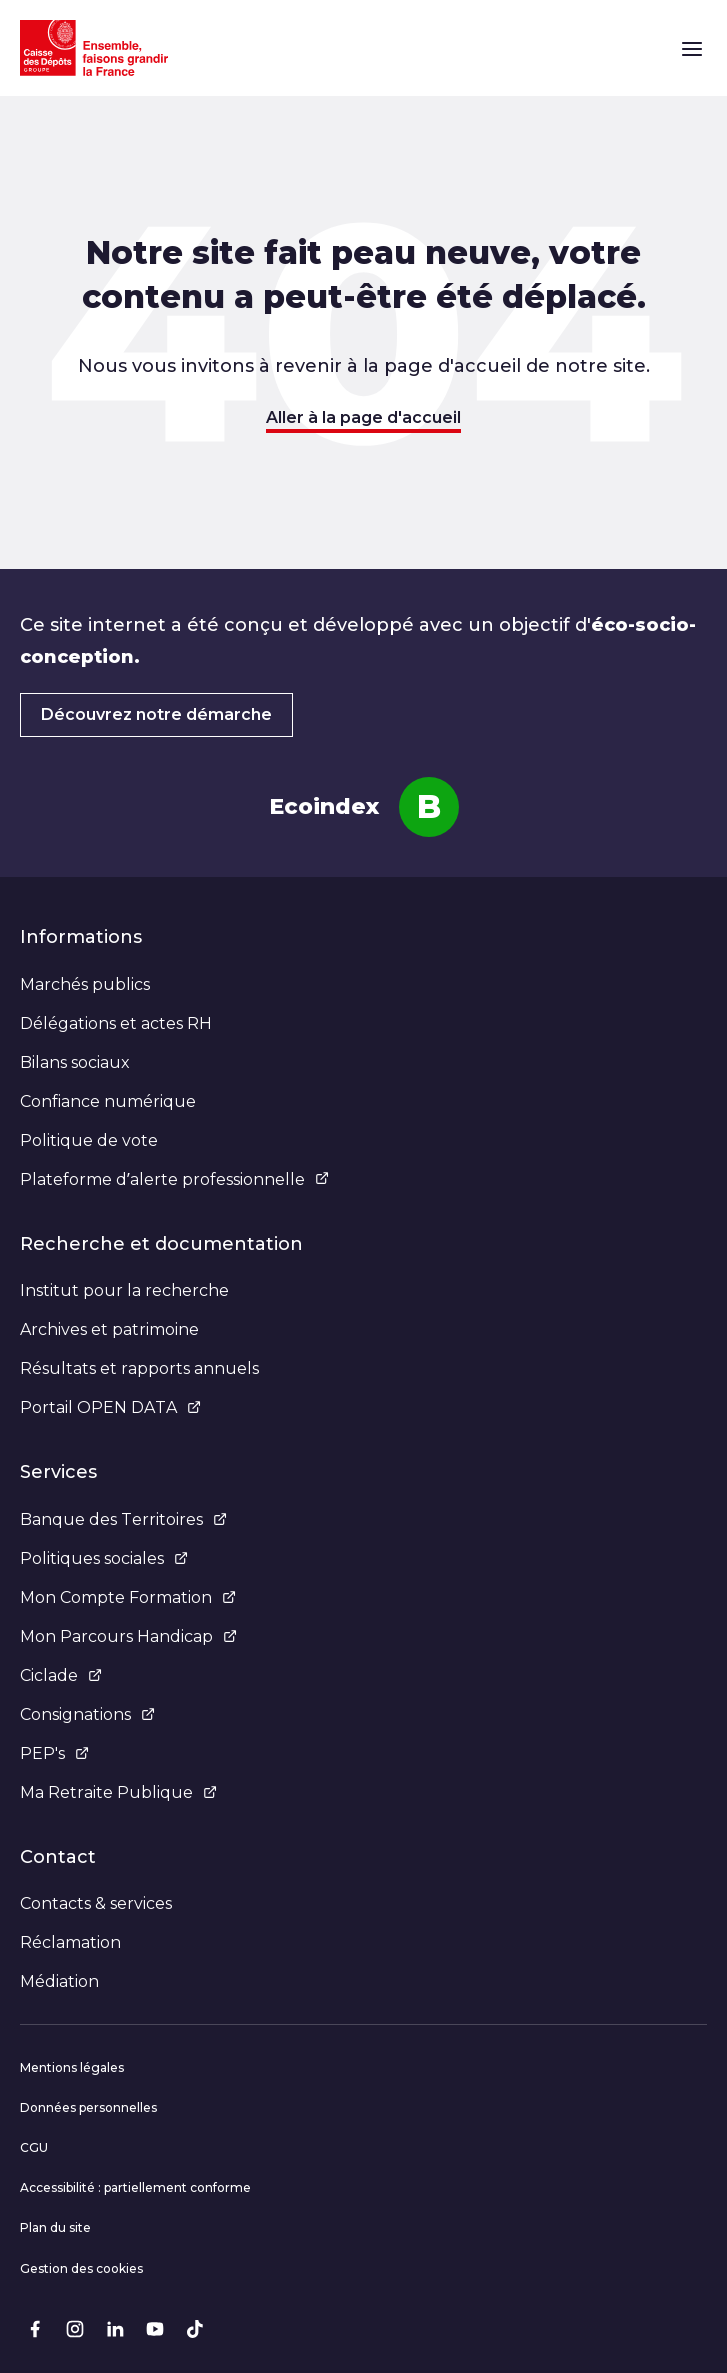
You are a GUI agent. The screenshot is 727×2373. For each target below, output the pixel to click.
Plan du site (55, 2227)
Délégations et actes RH (116, 1023)
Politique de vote (89, 1140)
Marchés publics (85, 984)
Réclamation (70, 1942)
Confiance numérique (108, 1101)
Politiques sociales (104, 1558)
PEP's (54, 1753)
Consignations (87, 1714)
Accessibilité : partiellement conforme (135, 2187)
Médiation (59, 1981)
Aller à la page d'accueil (363, 417)
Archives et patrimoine (109, 1329)
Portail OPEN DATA (110, 1407)
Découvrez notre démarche (156, 714)
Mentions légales (72, 2067)
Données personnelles (88, 2107)
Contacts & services (96, 1903)
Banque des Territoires (123, 1519)
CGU (34, 2147)
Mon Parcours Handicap (128, 1636)
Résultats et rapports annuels (139, 1368)
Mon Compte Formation (128, 1597)
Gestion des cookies (81, 2268)
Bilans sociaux (75, 1062)
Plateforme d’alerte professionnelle (174, 1179)
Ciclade (61, 1675)
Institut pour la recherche (124, 1290)
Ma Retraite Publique (118, 1792)
